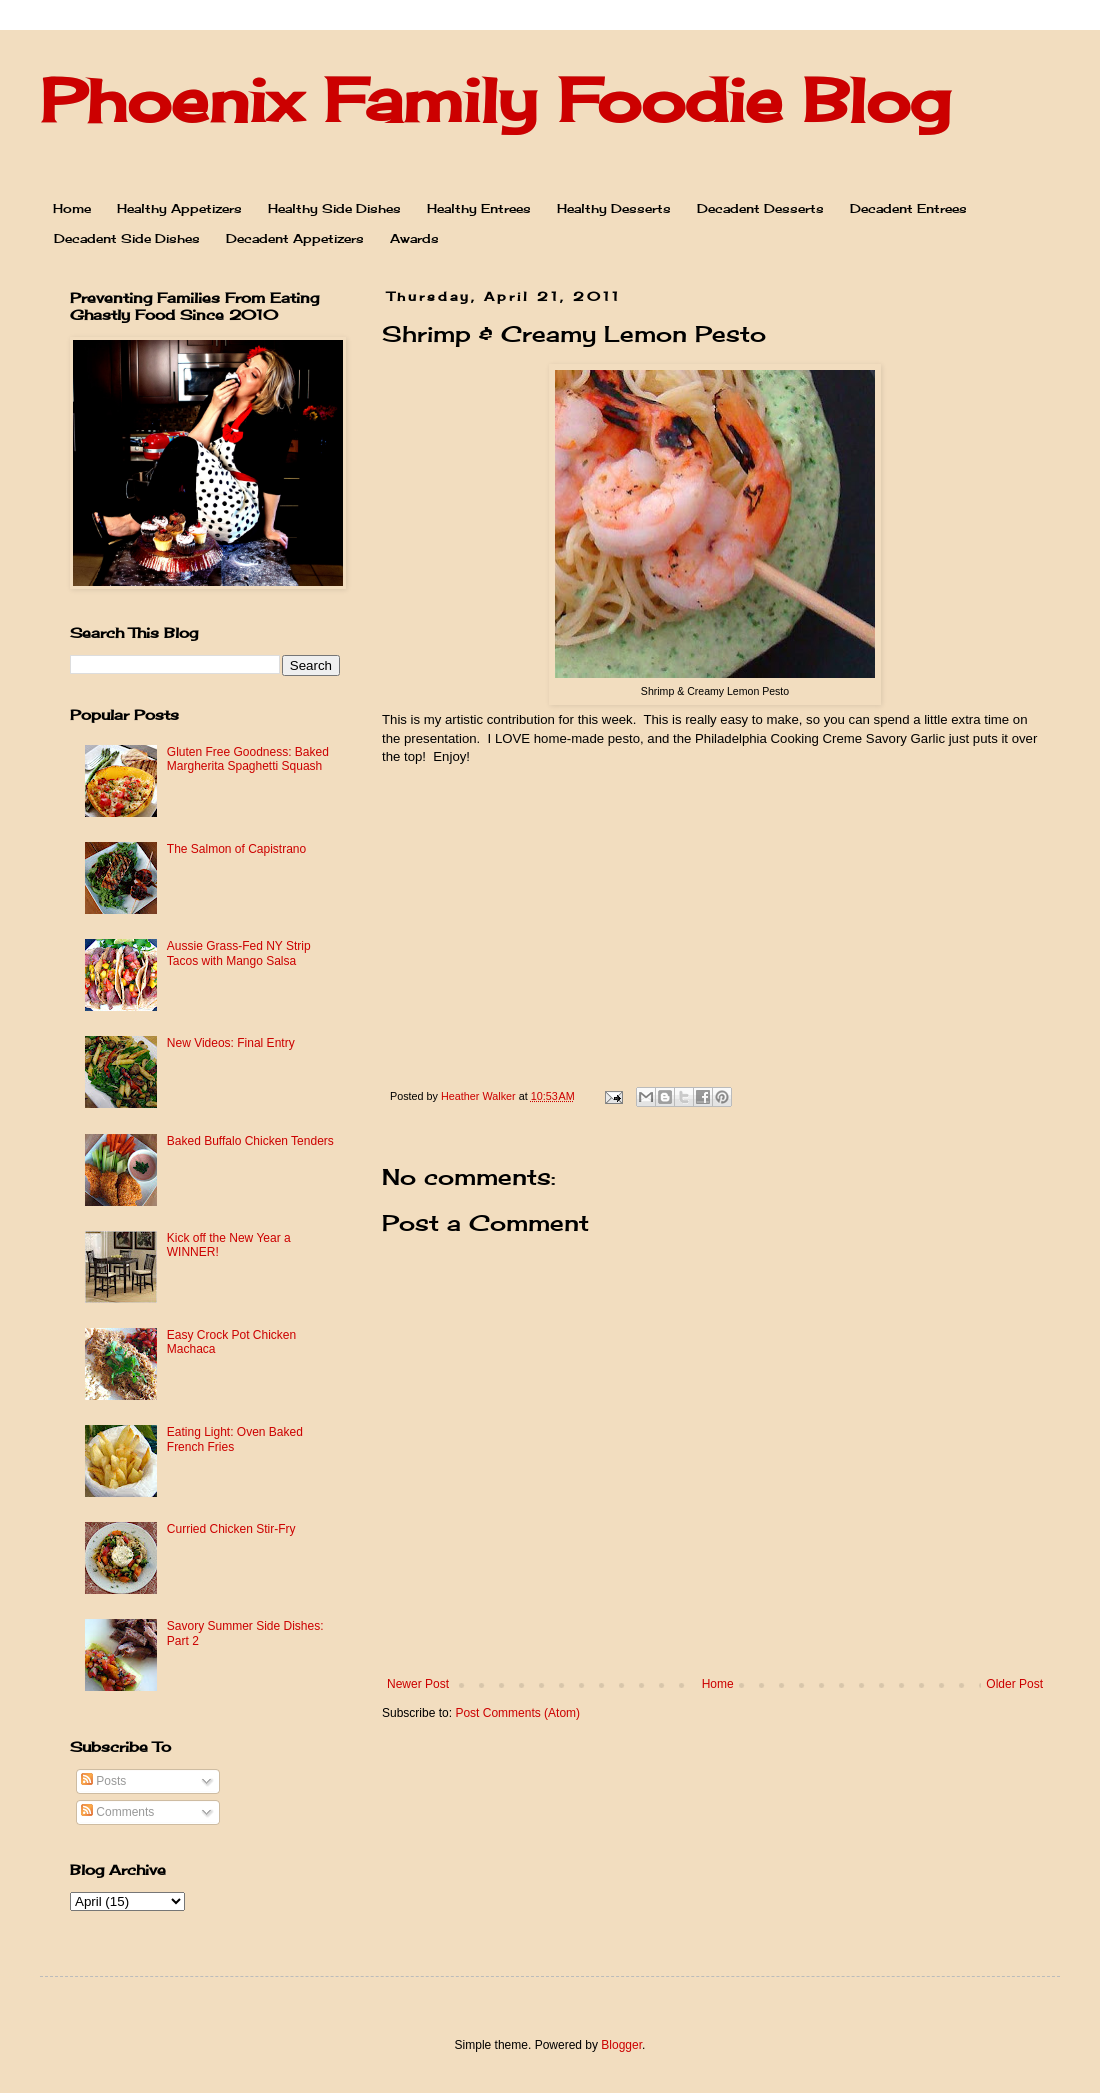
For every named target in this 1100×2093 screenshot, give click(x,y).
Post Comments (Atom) (517, 1713)
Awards (414, 238)
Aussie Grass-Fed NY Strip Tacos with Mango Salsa (239, 953)
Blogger (621, 2045)
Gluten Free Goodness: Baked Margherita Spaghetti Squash (248, 759)
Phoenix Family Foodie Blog (495, 99)
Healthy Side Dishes (334, 208)
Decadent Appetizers (295, 238)
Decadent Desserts (760, 208)
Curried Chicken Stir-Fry (231, 1529)
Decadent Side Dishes (127, 238)
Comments (117, 1812)
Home (72, 208)
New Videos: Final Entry (231, 1043)
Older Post (1014, 1684)
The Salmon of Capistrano (236, 849)
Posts (103, 1781)
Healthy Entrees (479, 208)
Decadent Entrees (908, 208)
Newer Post (418, 1684)
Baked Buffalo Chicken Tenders (250, 1141)
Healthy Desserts (614, 208)
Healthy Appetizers (179, 208)
